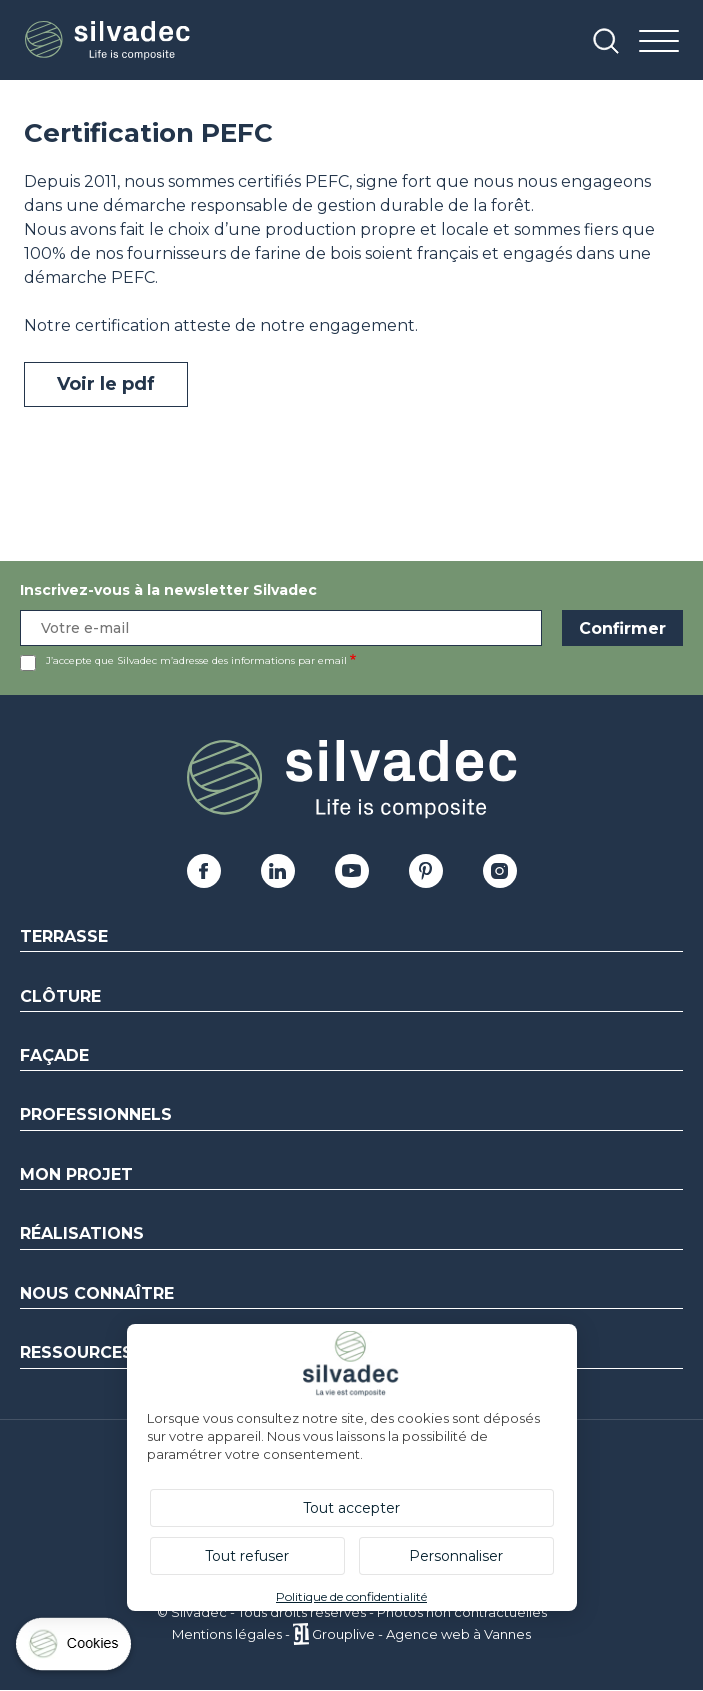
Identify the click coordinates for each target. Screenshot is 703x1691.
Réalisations (82, 1233)
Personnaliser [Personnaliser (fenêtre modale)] (456, 1556)
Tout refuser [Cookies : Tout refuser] (247, 1556)
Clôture (60, 996)
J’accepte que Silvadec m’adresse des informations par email (196, 660)
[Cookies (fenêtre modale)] (75, 1648)
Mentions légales (227, 1634)
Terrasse (64, 936)
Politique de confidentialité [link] (351, 1596)
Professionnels (96, 1114)
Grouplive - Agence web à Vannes (421, 1634)
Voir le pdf (106, 384)
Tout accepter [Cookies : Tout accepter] (351, 1508)
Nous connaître (97, 1293)
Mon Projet (76, 1174)
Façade (54, 1055)
